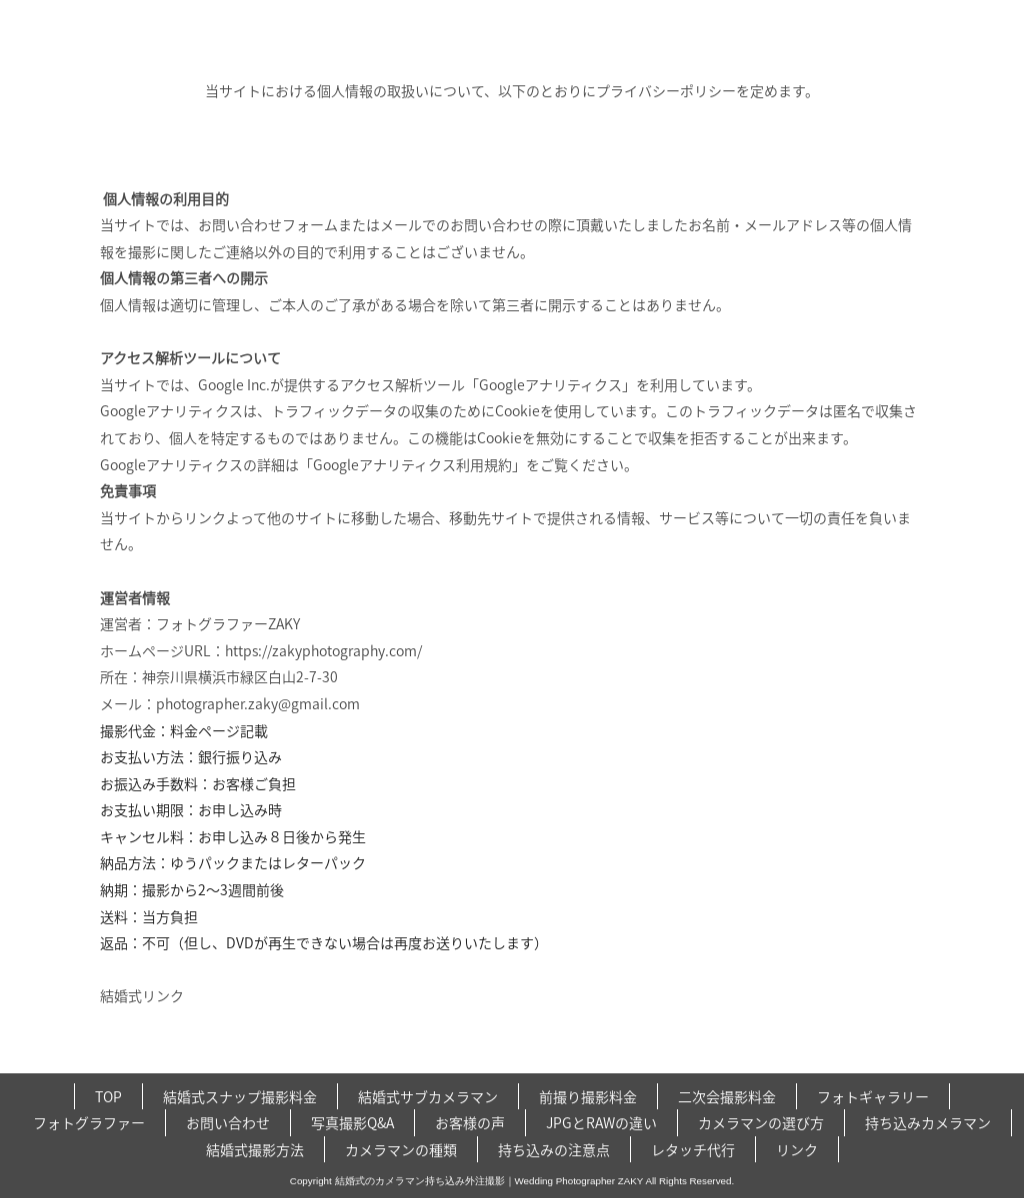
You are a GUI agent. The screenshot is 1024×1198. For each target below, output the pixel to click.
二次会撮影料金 (727, 1126)
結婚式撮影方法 (255, 1179)
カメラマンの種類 (401, 1179)
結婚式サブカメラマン (428, 1126)
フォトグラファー (89, 1152)
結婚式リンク (142, 989)
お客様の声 (470, 1152)
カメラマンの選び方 (761, 1152)
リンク (797, 1179)
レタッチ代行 (693, 1179)
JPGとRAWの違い (601, 1152)
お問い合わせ (228, 1152)
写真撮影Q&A (352, 1152)
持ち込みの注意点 (554, 1179)
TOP (108, 1126)
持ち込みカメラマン (928, 1152)
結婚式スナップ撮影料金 (240, 1126)
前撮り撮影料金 (588, 1126)
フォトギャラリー (873, 1126)
